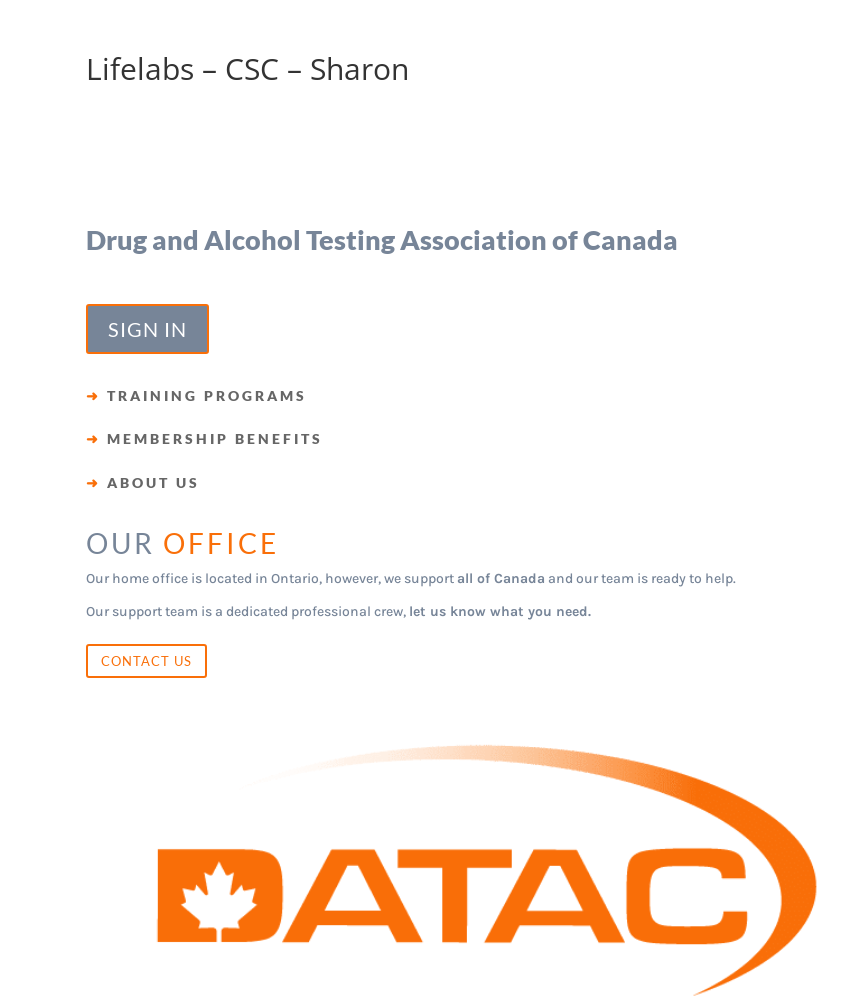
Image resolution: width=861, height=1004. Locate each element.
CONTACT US (146, 661)
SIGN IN (147, 329)
